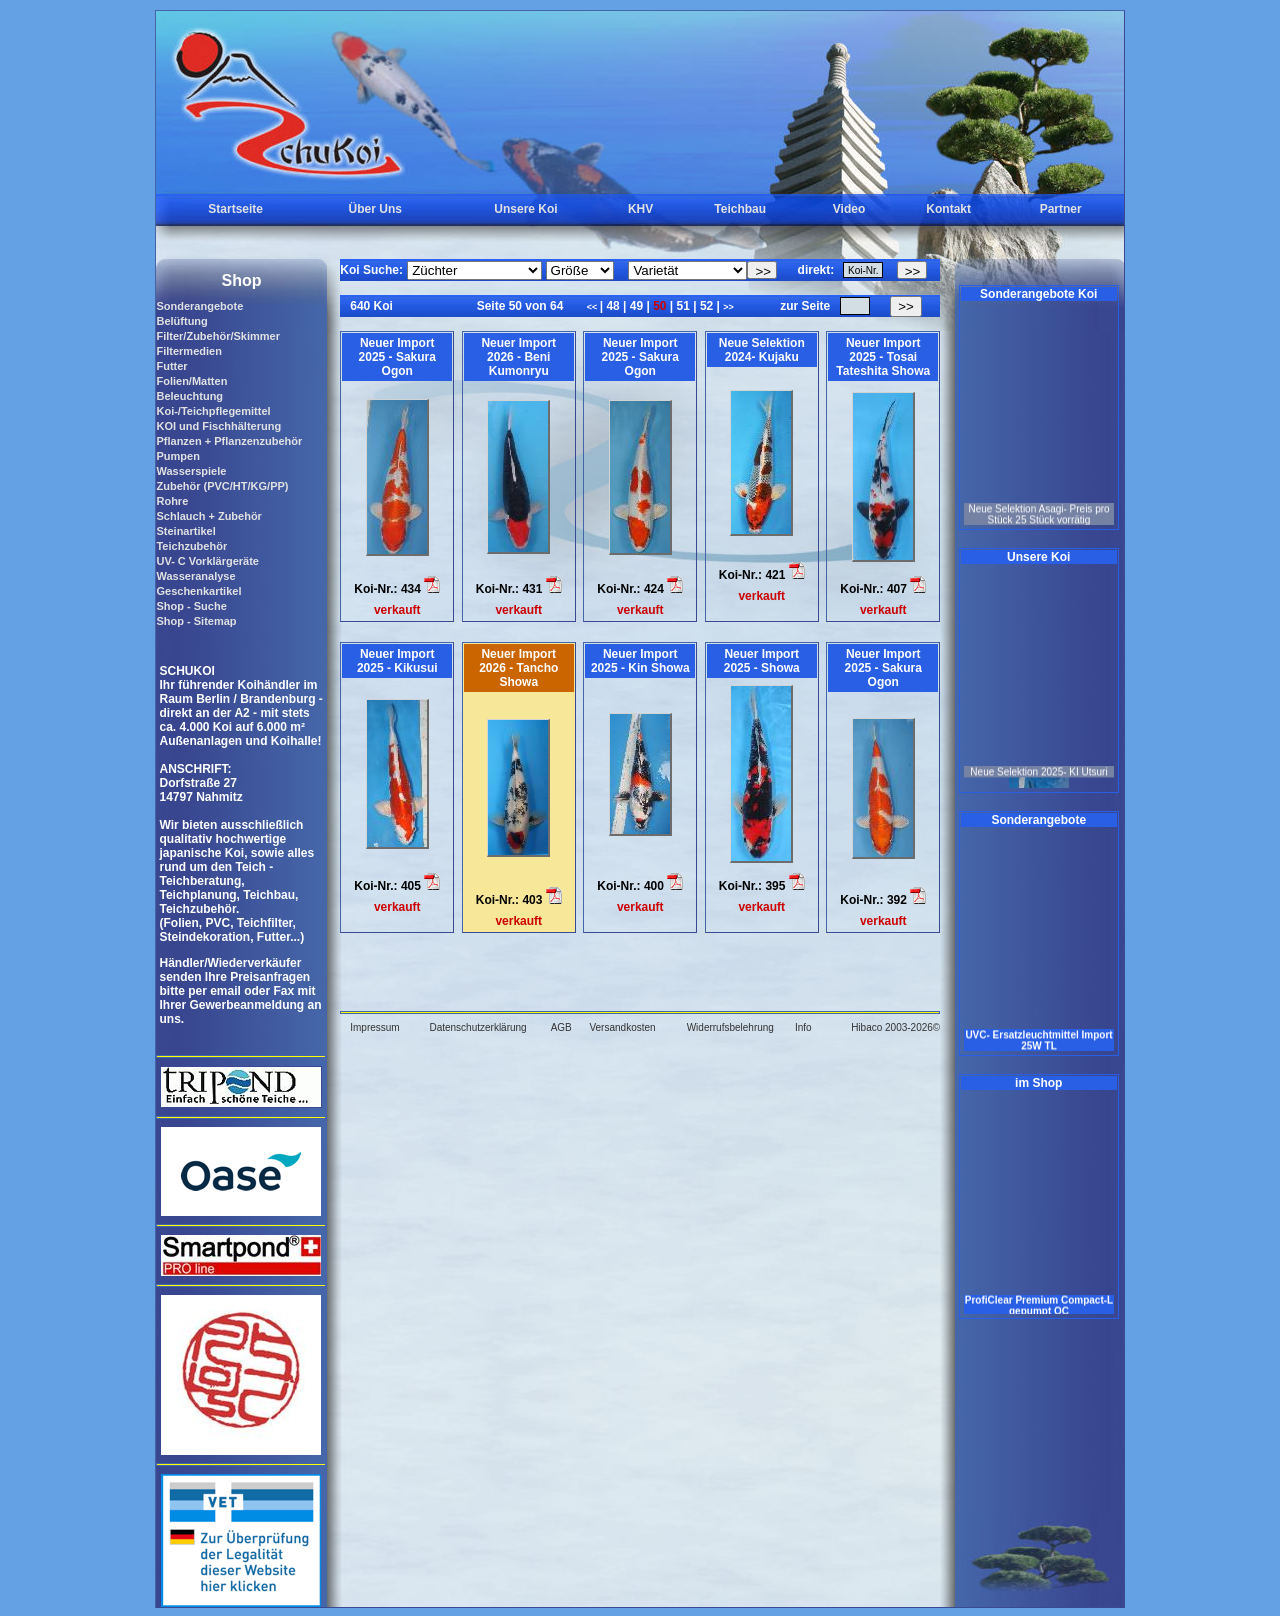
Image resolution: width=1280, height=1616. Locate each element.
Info (803, 1027)
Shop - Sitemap (196, 621)
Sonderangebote (199, 306)
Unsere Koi (525, 209)
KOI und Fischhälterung (218, 426)
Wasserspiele (191, 471)
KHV (640, 209)
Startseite (235, 209)
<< (593, 307)
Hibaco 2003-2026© (895, 1027)
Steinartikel (185, 531)
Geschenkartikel (198, 591)
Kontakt (948, 209)
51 (683, 306)
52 (707, 306)
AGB (561, 1027)
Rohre (172, 501)
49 (636, 306)
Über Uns (375, 209)
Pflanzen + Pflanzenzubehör (229, 441)
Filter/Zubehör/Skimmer (217, 336)
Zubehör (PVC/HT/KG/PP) (222, 486)
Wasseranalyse (195, 576)
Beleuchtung (189, 396)
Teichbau (740, 209)
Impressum (374, 1027)
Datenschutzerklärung (477, 1027)
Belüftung (181, 321)
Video (849, 209)
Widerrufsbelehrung (730, 1027)
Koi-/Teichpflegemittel (213, 411)
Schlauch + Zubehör (208, 516)
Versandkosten (622, 1027)
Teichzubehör (191, 546)
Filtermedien (188, 351)
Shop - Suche (191, 606)
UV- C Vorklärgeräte (207, 561)
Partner (1061, 209)
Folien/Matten (191, 381)
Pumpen (177, 456)
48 (613, 306)
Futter (171, 366)
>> (728, 307)
